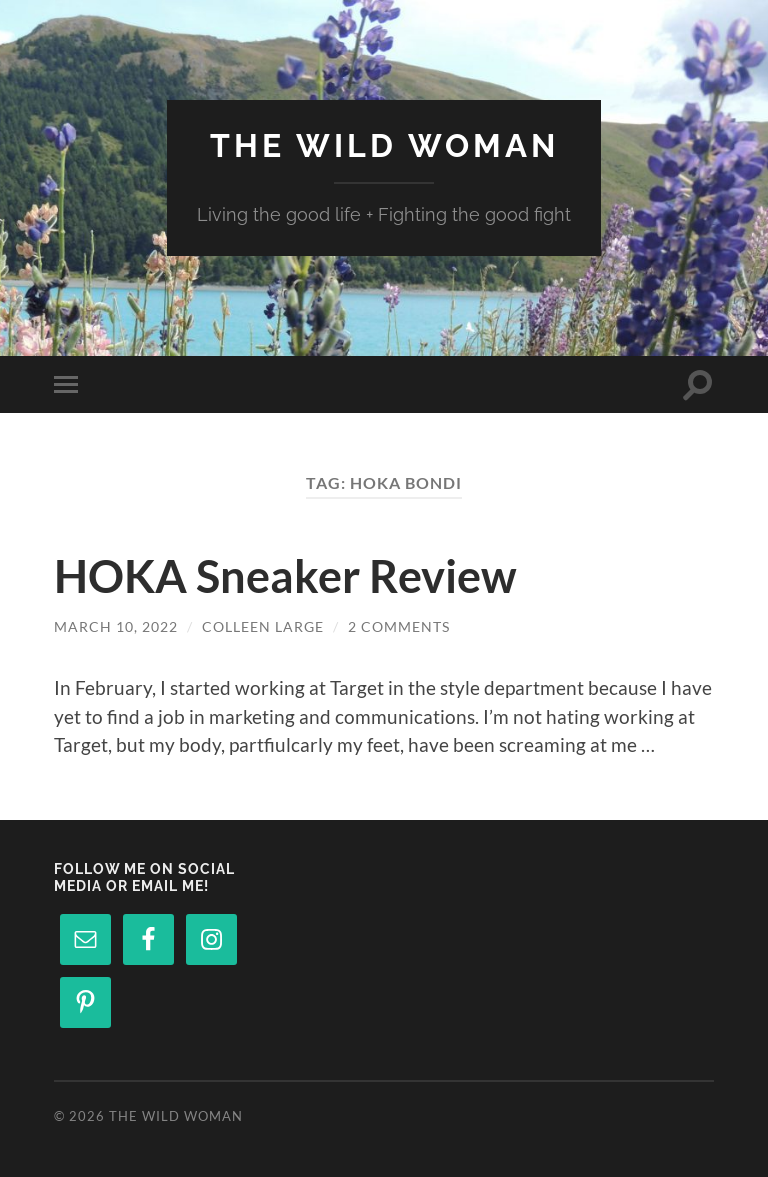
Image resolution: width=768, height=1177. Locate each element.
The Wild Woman (384, 145)
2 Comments (399, 626)
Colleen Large (263, 626)
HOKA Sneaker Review (285, 576)
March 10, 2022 (116, 626)
